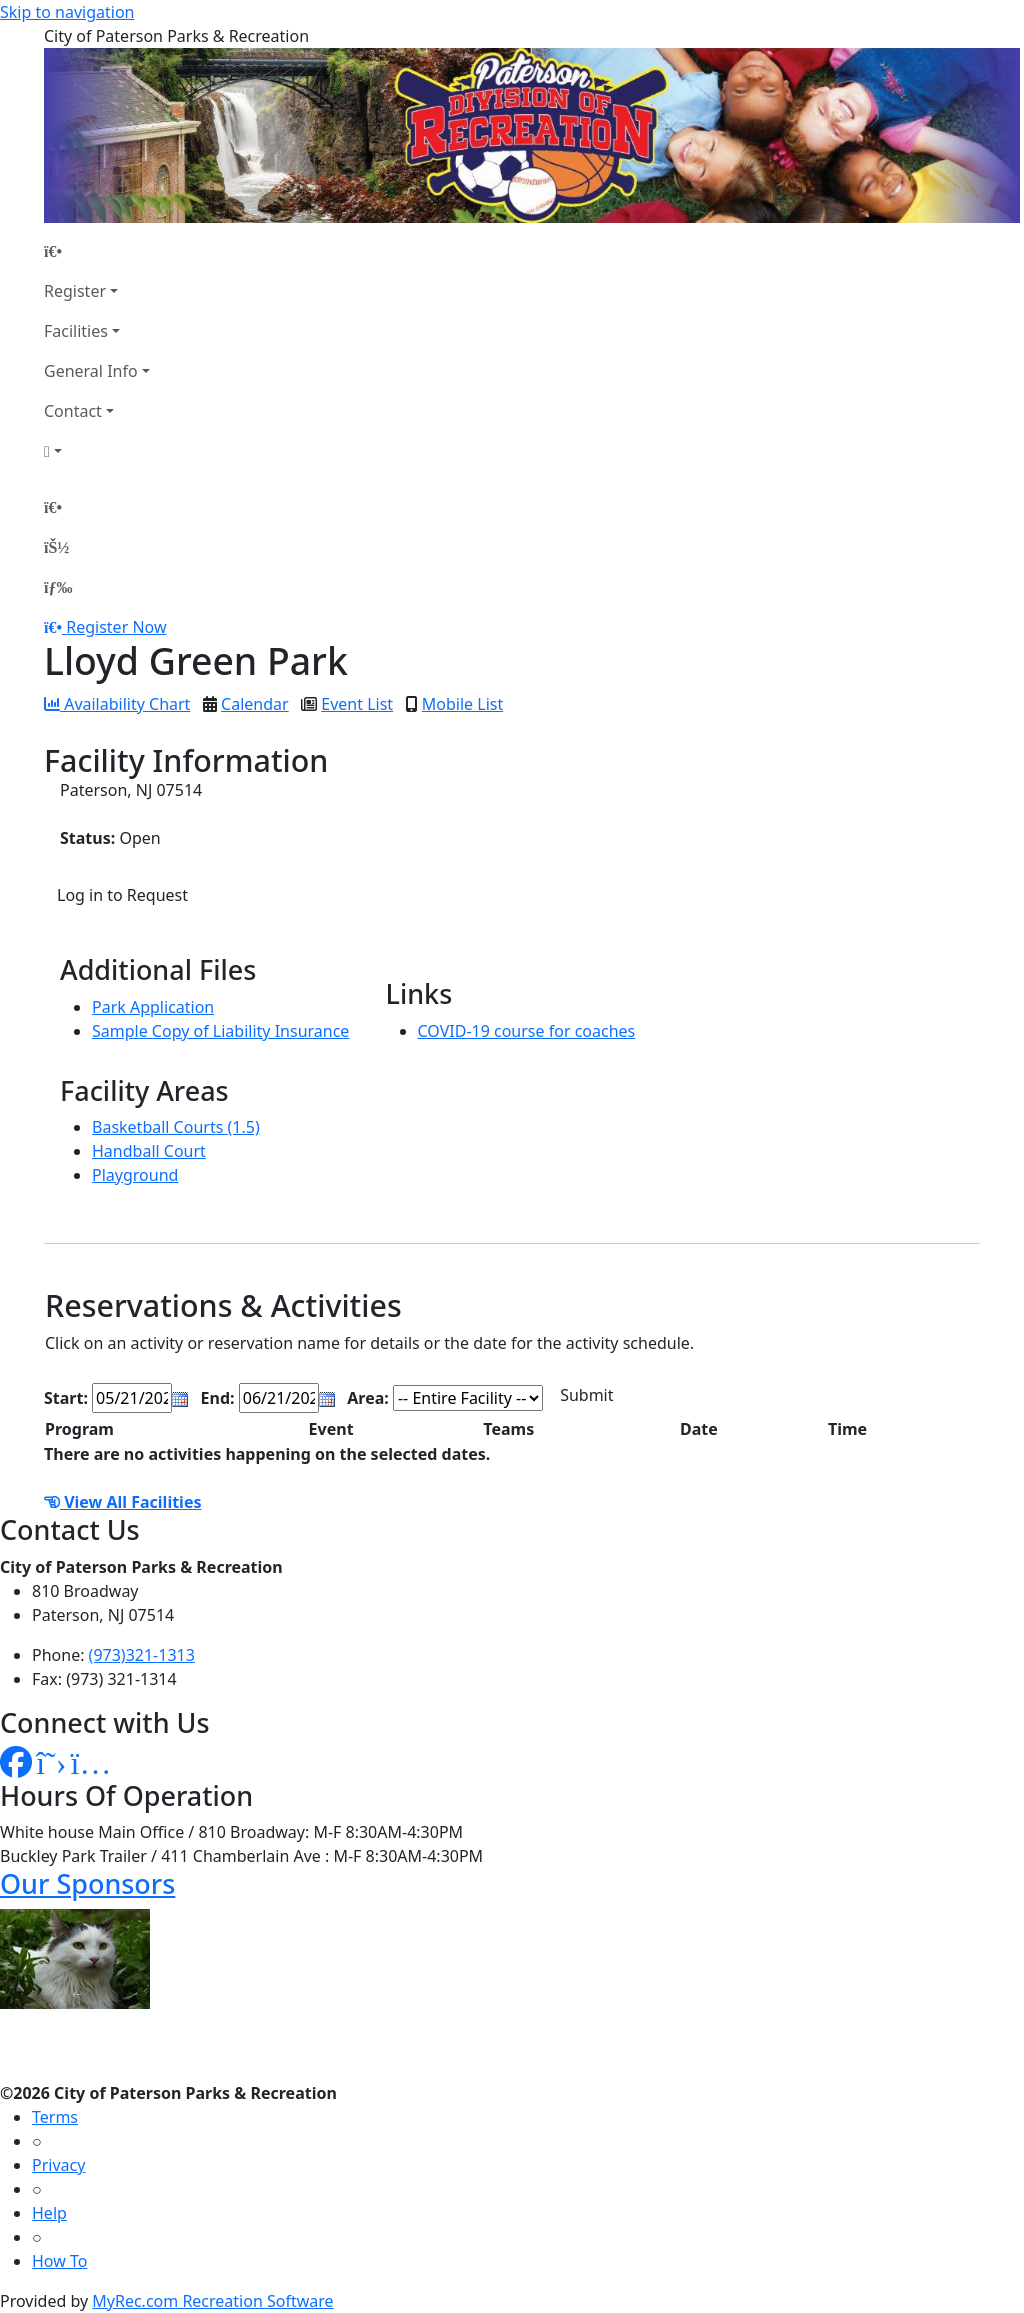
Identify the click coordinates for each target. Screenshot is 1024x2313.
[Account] (97, 451)
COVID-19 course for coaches (527, 1031)
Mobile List (462, 704)
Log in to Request (122, 895)
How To (59, 2261)
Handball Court (149, 1151)
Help (49, 2213)
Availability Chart (117, 704)
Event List (357, 704)
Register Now (116, 627)
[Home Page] (97, 251)
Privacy (58, 2165)
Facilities (76, 331)
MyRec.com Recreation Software (212, 2301)
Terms (55, 2117)
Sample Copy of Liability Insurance (220, 1031)
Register (75, 291)
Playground (135, 1175)
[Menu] (58, 587)
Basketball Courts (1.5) (176, 1127)
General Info (91, 371)
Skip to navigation (67, 12)
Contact (73, 411)
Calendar (255, 704)
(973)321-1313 (142, 1655)
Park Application (153, 1007)
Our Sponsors (87, 1883)
